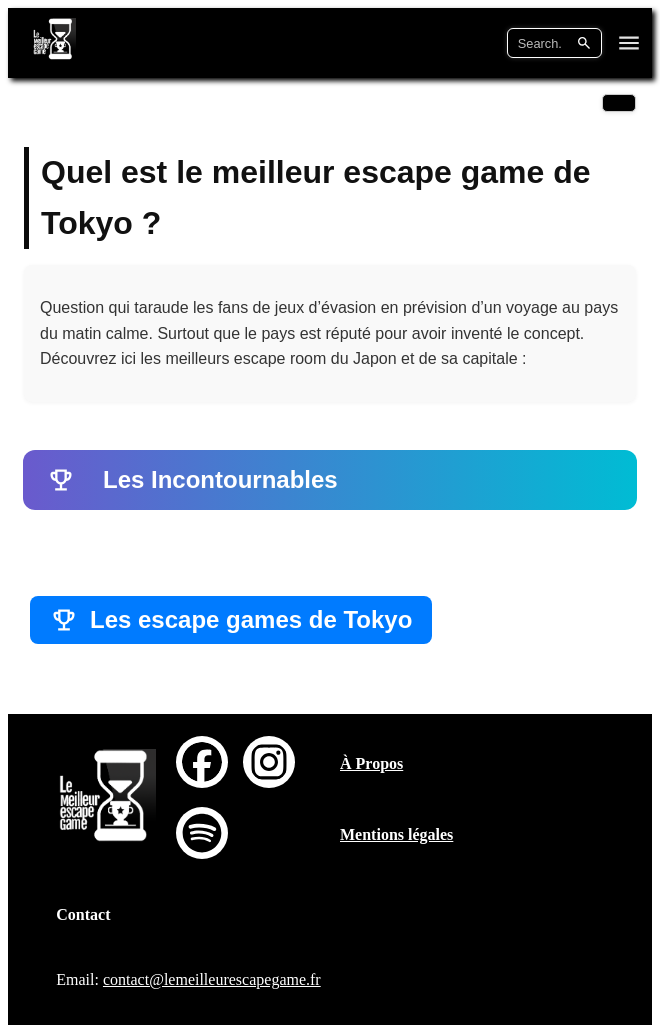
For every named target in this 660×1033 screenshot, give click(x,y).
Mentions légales (396, 834)
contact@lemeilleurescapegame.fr (212, 979)
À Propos (371, 763)
